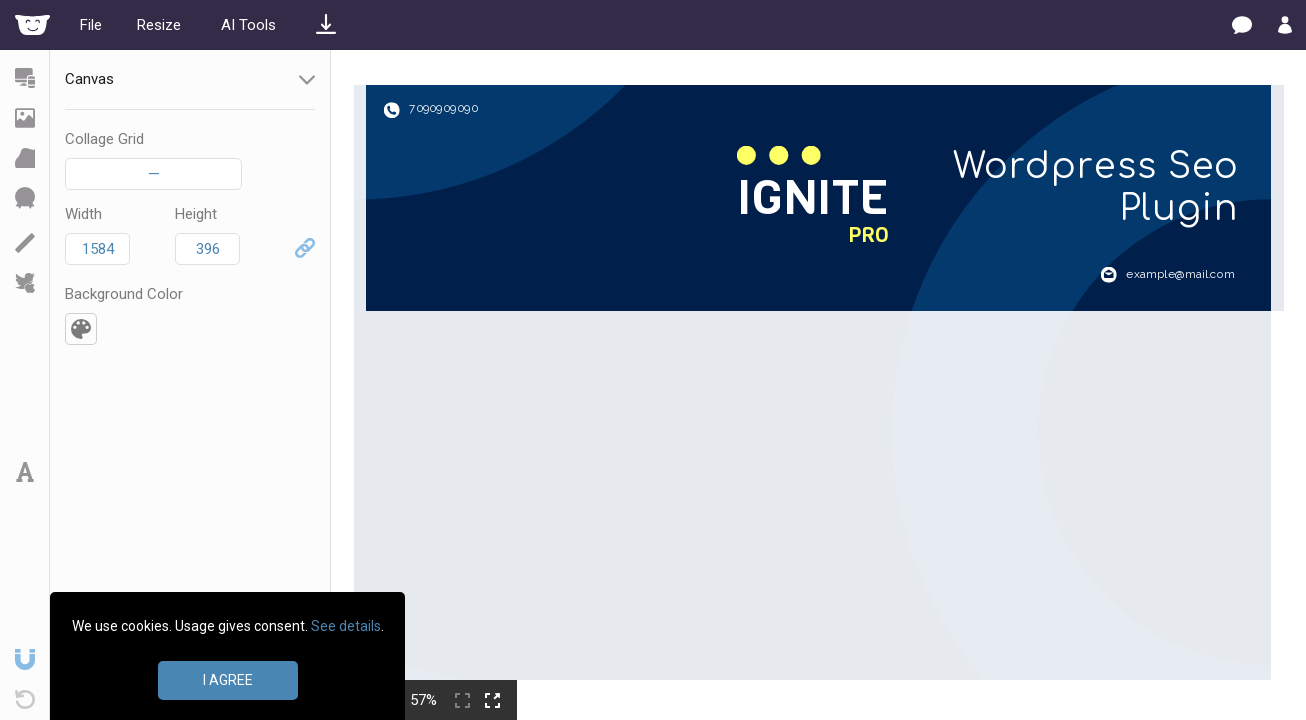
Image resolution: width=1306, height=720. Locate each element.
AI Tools (248, 25)
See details (346, 626)
